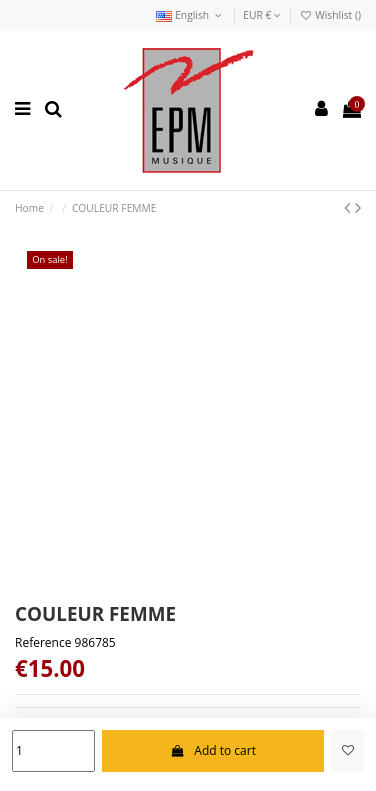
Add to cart (213, 750)
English (190, 15)
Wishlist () (330, 15)
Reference (43, 643)
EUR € (262, 15)
